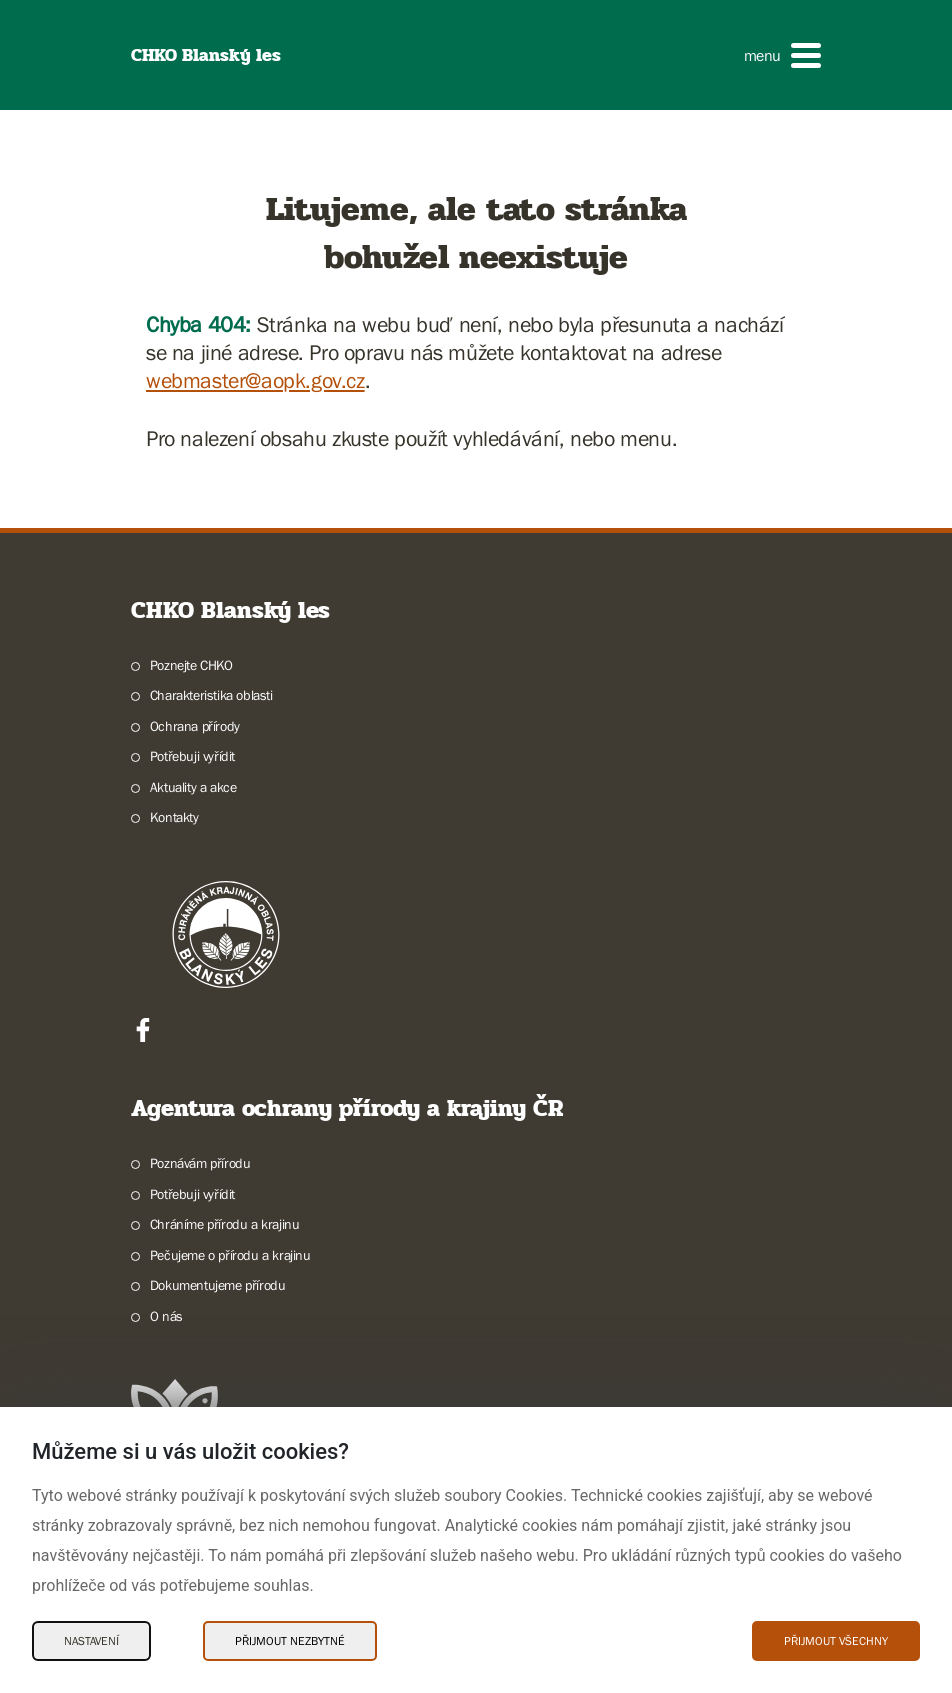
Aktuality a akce (193, 787)
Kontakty (174, 817)
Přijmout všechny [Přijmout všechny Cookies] (836, 1641)
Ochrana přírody (195, 726)
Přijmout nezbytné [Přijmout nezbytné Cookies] (290, 1641)
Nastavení (91, 1641)
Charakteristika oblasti (211, 695)
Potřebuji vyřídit (192, 756)
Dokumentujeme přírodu (218, 1285)
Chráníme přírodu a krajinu (225, 1224)
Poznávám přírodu (200, 1163)
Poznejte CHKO (191, 665)
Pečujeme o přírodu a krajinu (230, 1255)
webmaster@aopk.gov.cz (255, 380)
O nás (166, 1316)
